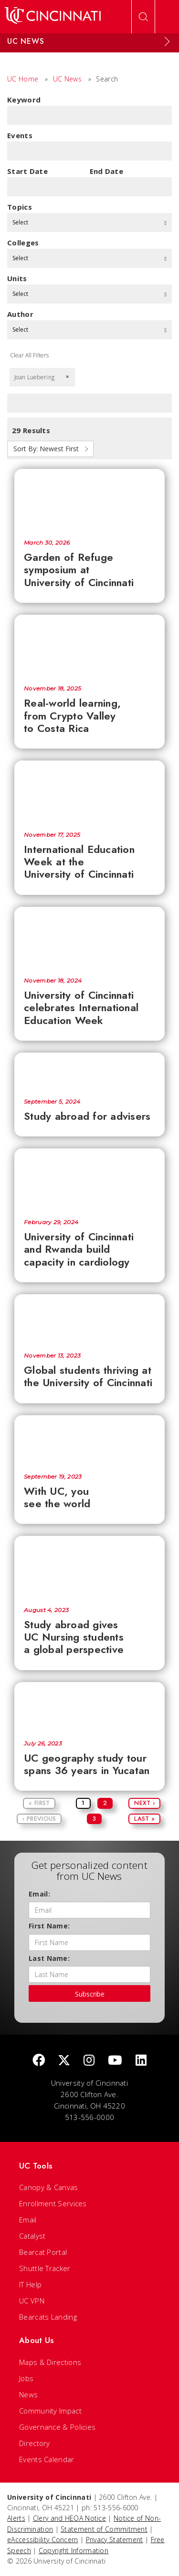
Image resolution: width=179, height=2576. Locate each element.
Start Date (27, 171)
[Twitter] (64, 2061)
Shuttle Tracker (45, 2268)
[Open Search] (143, 16)
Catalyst (32, 2236)
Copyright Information (73, 2550)
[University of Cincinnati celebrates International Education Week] (89, 937)
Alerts (16, 2518)
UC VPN (31, 2300)
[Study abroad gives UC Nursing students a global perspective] (89, 1566)
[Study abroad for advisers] (89, 1070)
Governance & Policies (57, 2427)
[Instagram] (89, 2061)
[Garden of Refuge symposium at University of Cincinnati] (89, 499)
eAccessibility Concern (42, 2539)
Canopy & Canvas (48, 2187)
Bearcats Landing (48, 2317)
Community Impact (50, 2410)
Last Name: (49, 1958)
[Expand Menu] (167, 41)
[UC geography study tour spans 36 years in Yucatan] (89, 1706)
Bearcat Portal (43, 2252)
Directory (34, 2443)
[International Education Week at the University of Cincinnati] (89, 791)
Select (89, 222)
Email (28, 2219)
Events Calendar (46, 2459)
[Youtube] (115, 2061)
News (28, 2394)
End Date (106, 171)
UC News (67, 78)
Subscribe (90, 1993)
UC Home (22, 78)
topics (19, 207)
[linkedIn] (141, 2061)
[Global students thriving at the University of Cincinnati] (89, 1318)
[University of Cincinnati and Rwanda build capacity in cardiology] (89, 1178)
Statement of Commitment (104, 2529)
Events (19, 135)
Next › (144, 1802)
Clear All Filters (29, 355)
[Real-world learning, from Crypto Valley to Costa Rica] (89, 645)
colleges (23, 242)
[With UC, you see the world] (89, 1439)
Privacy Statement (114, 2539)
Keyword (24, 99)
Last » (144, 1818)
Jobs (26, 2378)
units (17, 278)
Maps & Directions (50, 2362)
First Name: (49, 1925)
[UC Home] (52, 16)
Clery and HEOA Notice (69, 2518)
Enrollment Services (53, 2203)
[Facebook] (38, 2061)
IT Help (30, 2284)
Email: (39, 1893)
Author (20, 314)
